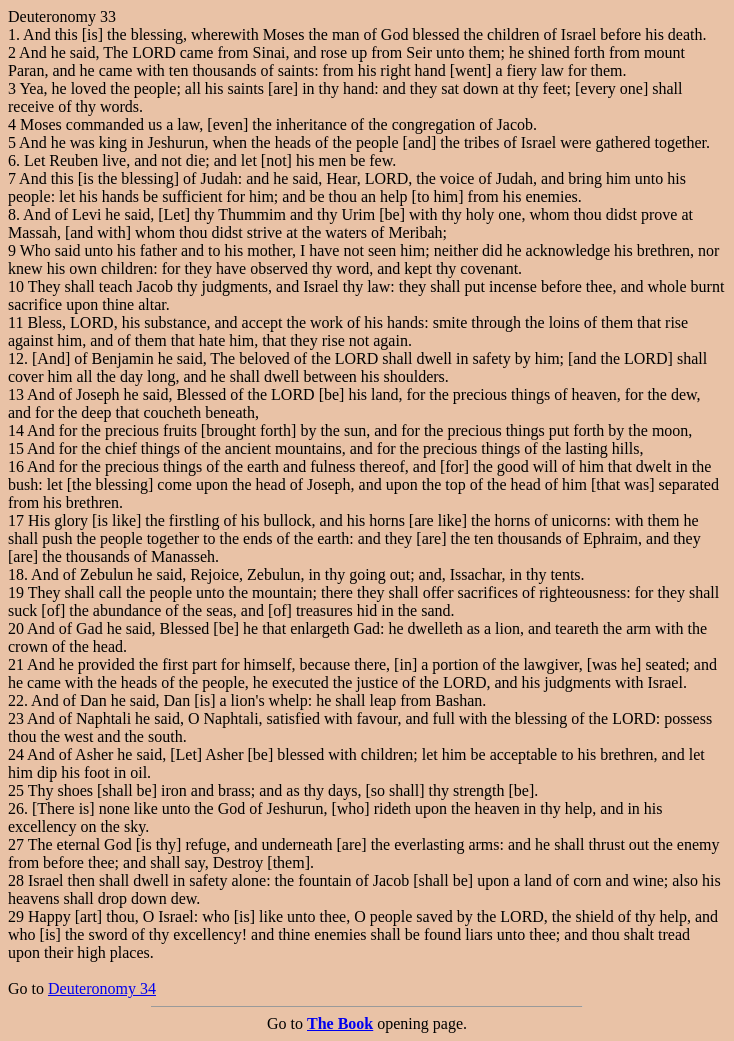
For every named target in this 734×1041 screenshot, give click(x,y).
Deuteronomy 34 (102, 988)
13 (16, 394)
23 (16, 718)
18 (16, 574)
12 (16, 358)
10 (16, 286)
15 (16, 448)
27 (16, 844)
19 (16, 592)
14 (16, 430)
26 (16, 808)
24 (16, 754)
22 (16, 700)
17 (16, 520)
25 (16, 790)
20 (16, 628)
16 (16, 466)
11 (15, 322)
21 (16, 664)
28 (16, 880)
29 (16, 916)
